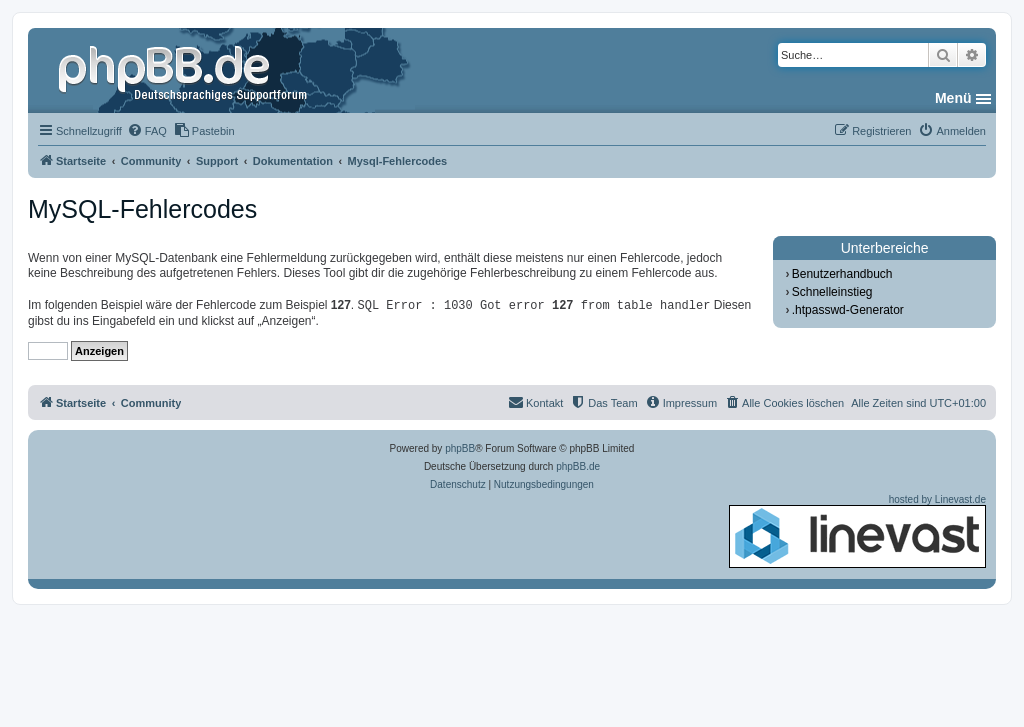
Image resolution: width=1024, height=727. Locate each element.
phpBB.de (578, 466)
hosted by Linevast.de (857, 531)
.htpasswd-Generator (848, 310)
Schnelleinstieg (832, 292)
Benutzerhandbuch (842, 274)
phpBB (460, 448)
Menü (953, 98)
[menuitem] (147, 131)
